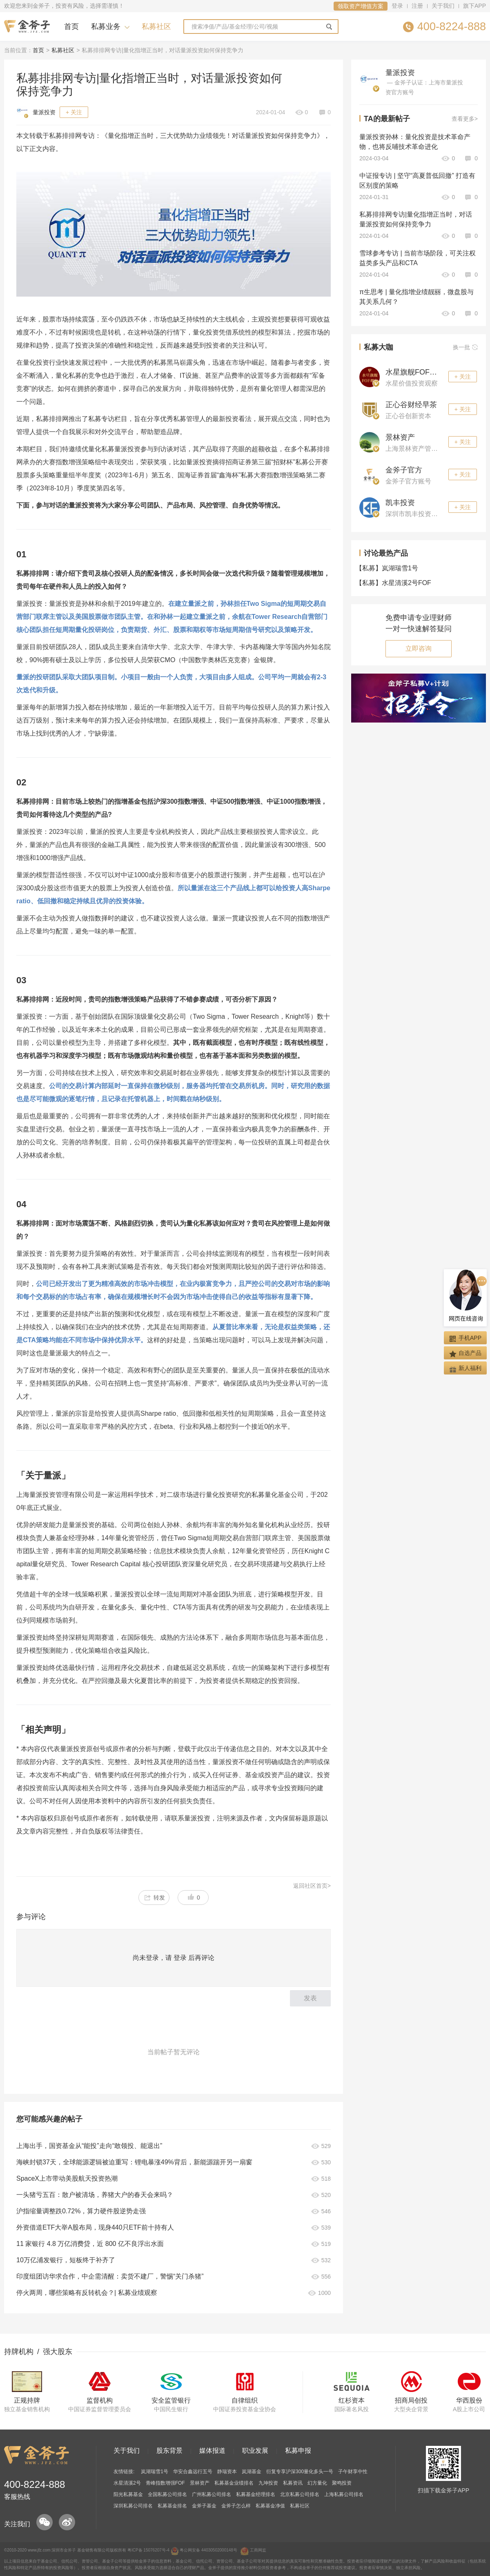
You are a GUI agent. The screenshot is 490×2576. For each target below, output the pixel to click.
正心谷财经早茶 (411, 405)
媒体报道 (212, 2450)
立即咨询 (418, 648)
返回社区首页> (312, 1885)
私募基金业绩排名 (234, 2483)
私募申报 (298, 2450)
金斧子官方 (403, 470)
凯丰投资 (400, 503)
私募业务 (105, 26)
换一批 (465, 347)
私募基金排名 (172, 2506)
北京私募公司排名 (299, 2494)
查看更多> (465, 118)
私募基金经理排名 (255, 2494)
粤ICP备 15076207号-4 (148, 2550)
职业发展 (255, 2450)
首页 (71, 26)
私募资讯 (293, 2483)
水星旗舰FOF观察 (414, 372)
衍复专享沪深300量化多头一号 (299, 2471)
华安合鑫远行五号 (192, 2471)
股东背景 (169, 2450)
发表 (310, 1998)
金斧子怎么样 (236, 2506)
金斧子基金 (204, 2506)
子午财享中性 (353, 2471)
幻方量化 (317, 2483)
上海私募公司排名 (343, 2494)
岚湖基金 (251, 2471)
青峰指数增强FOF (165, 2483)
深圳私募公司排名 (133, 2506)
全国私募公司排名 (167, 2494)
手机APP (465, 1338)
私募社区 (156, 26)
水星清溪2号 (127, 2483)
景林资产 (400, 437)
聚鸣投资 (342, 2483)
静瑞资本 (227, 2471)
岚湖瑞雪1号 (388, 568)
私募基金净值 (270, 2506)
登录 (397, 5)
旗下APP (474, 5)
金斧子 (70, 2550)
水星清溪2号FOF (395, 582)
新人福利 (465, 1368)
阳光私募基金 (128, 2494)
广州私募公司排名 (211, 2494)
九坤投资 (268, 2483)
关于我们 (443, 5)
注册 (417, 5)
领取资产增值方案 (360, 6)
